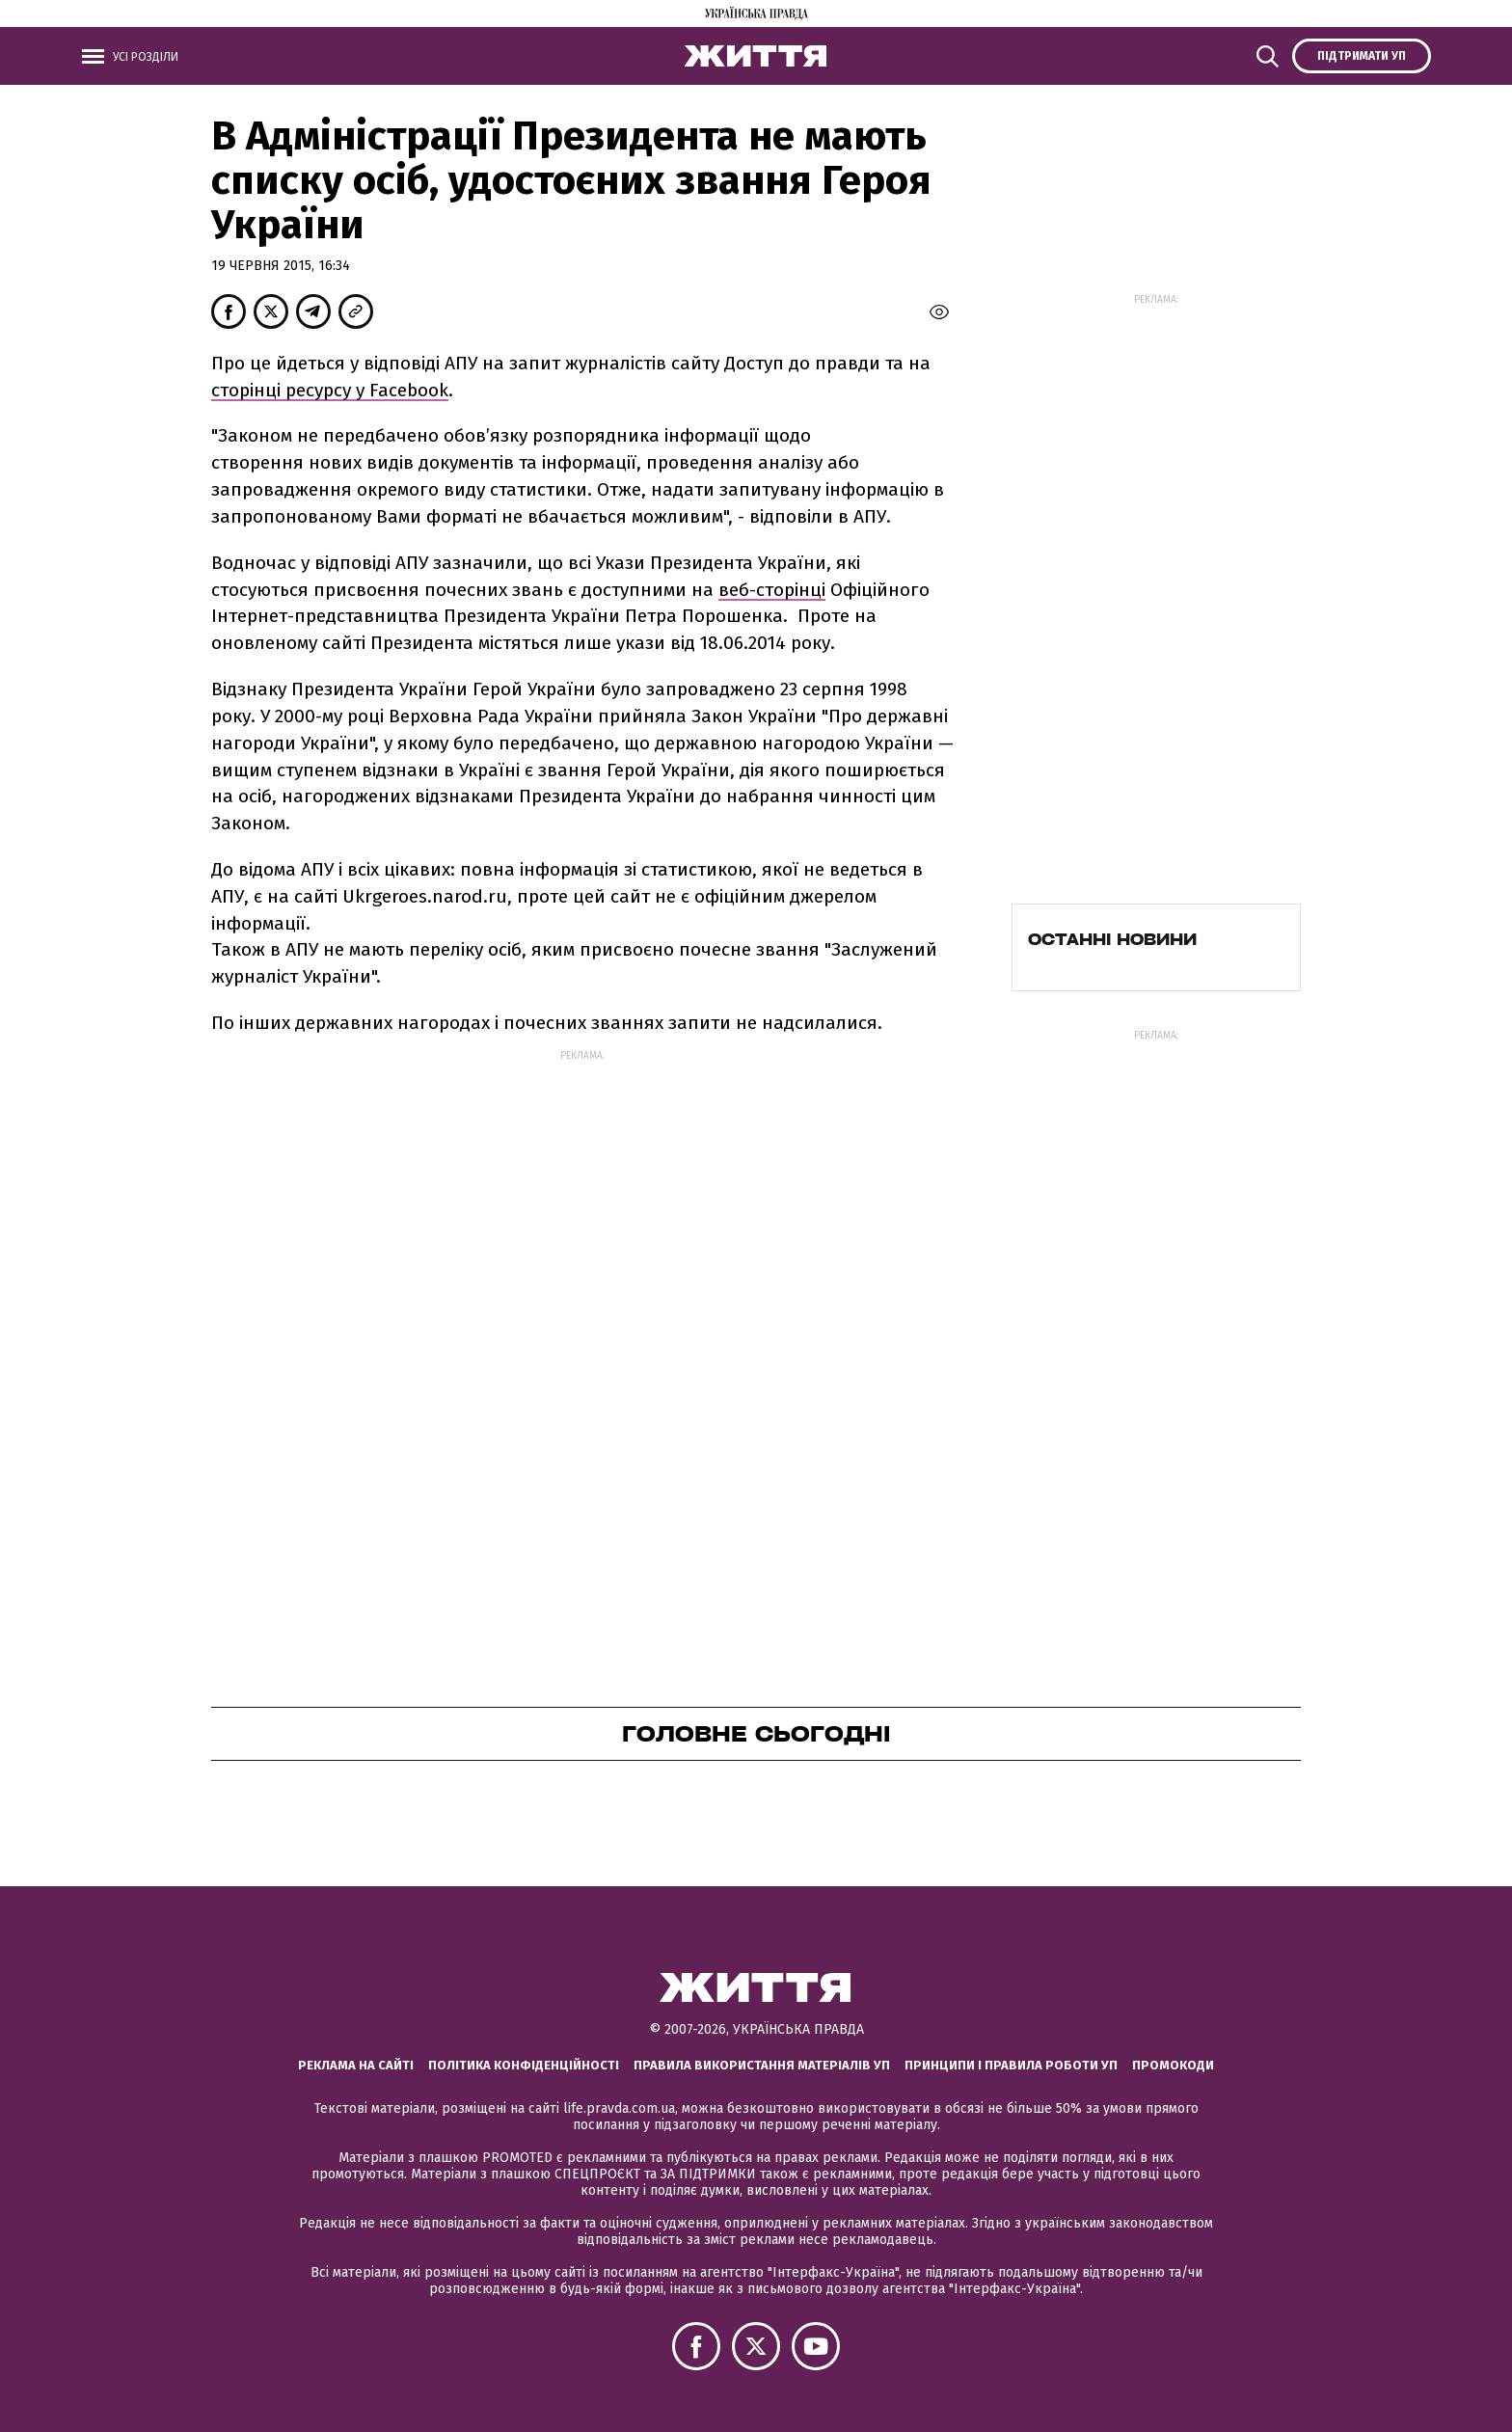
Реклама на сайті (356, 2065)
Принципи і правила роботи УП (1011, 2065)
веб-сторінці (771, 590)
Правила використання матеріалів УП (762, 2065)
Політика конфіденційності (523, 2065)
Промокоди (1173, 2065)
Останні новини (1112, 939)
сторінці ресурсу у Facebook (329, 390)
